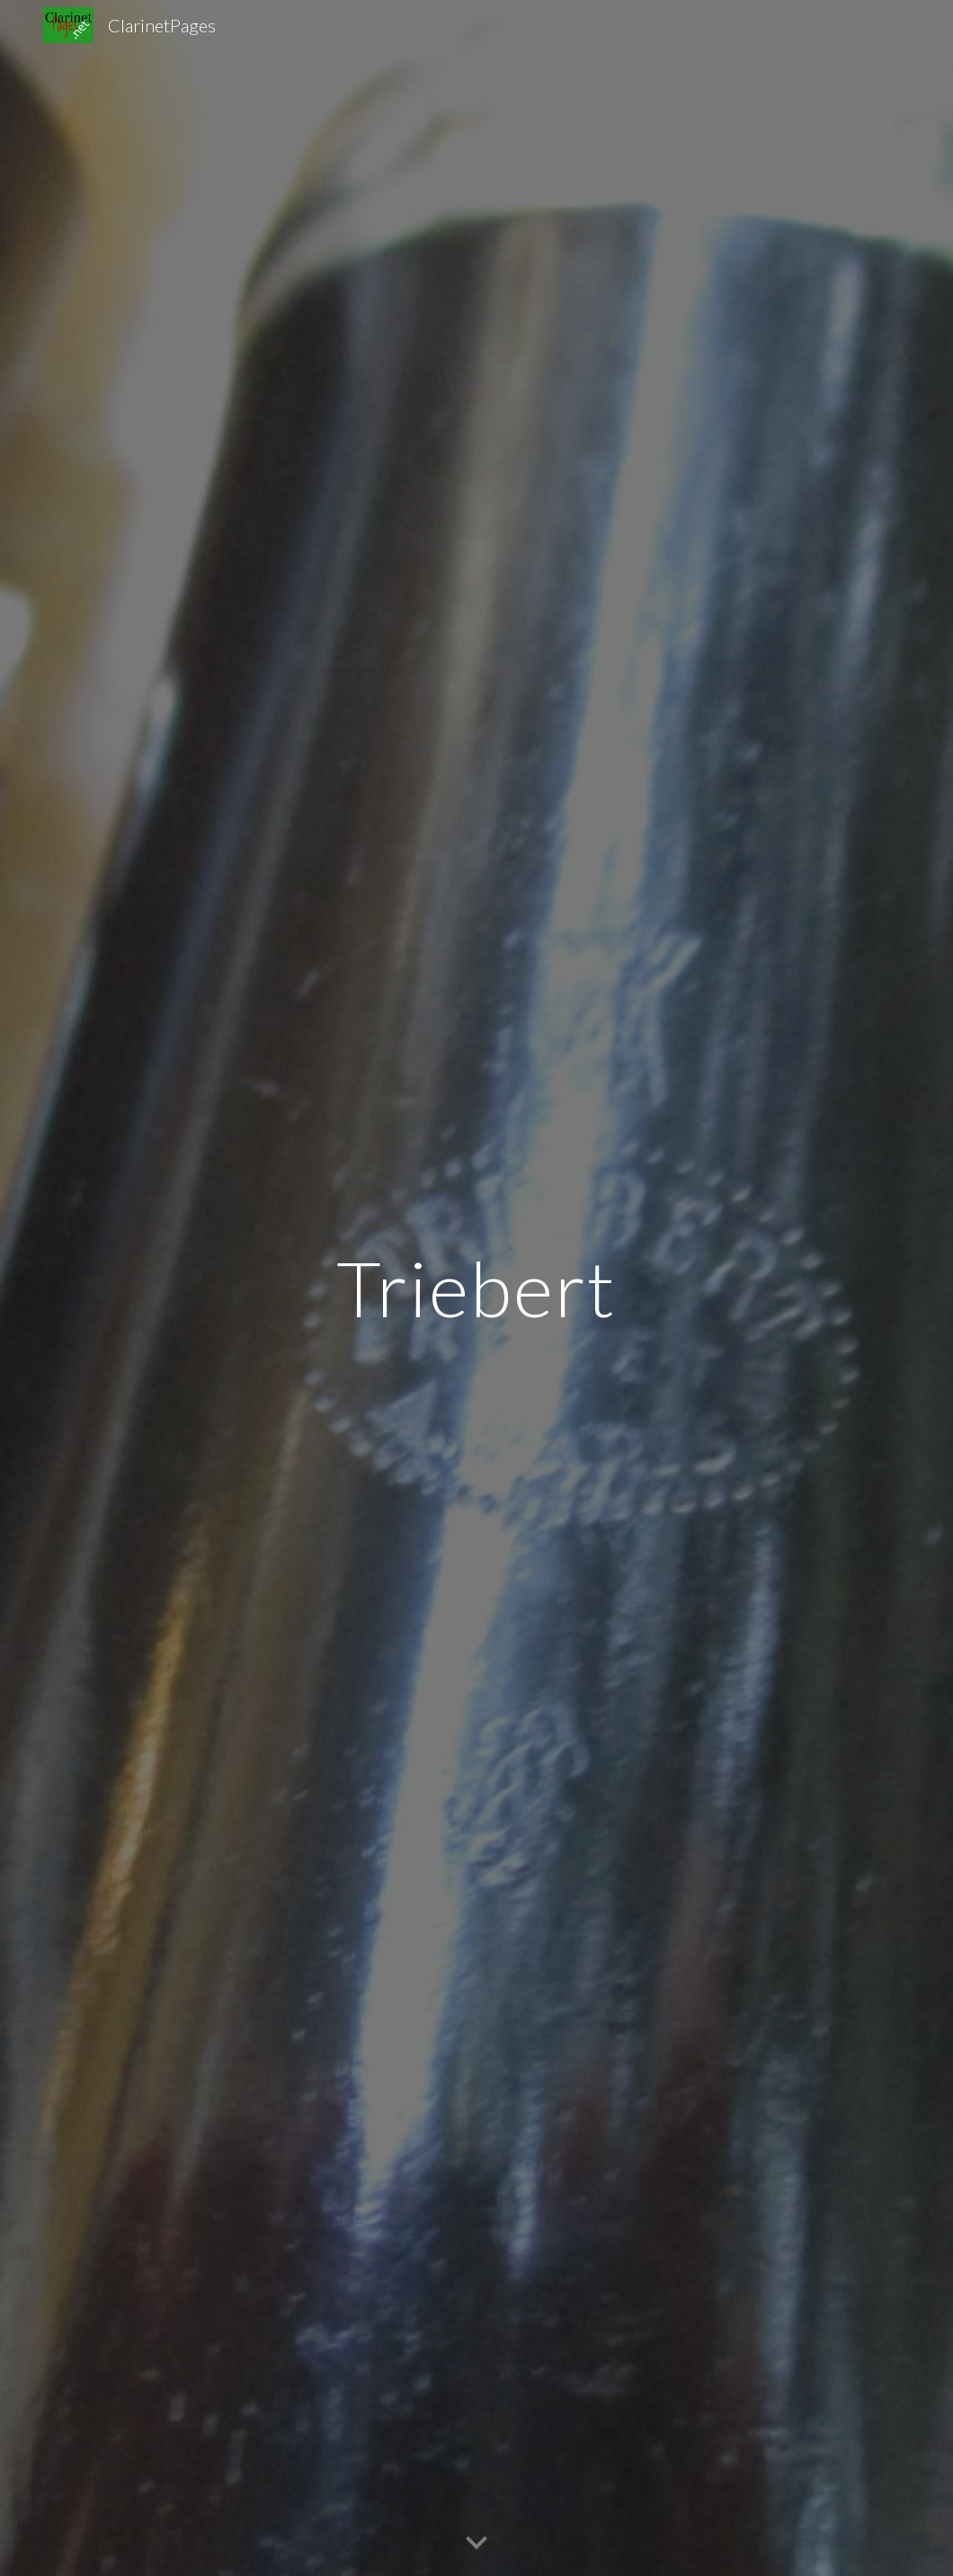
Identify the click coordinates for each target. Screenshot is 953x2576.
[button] (476, 2543)
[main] (476, 1288)
